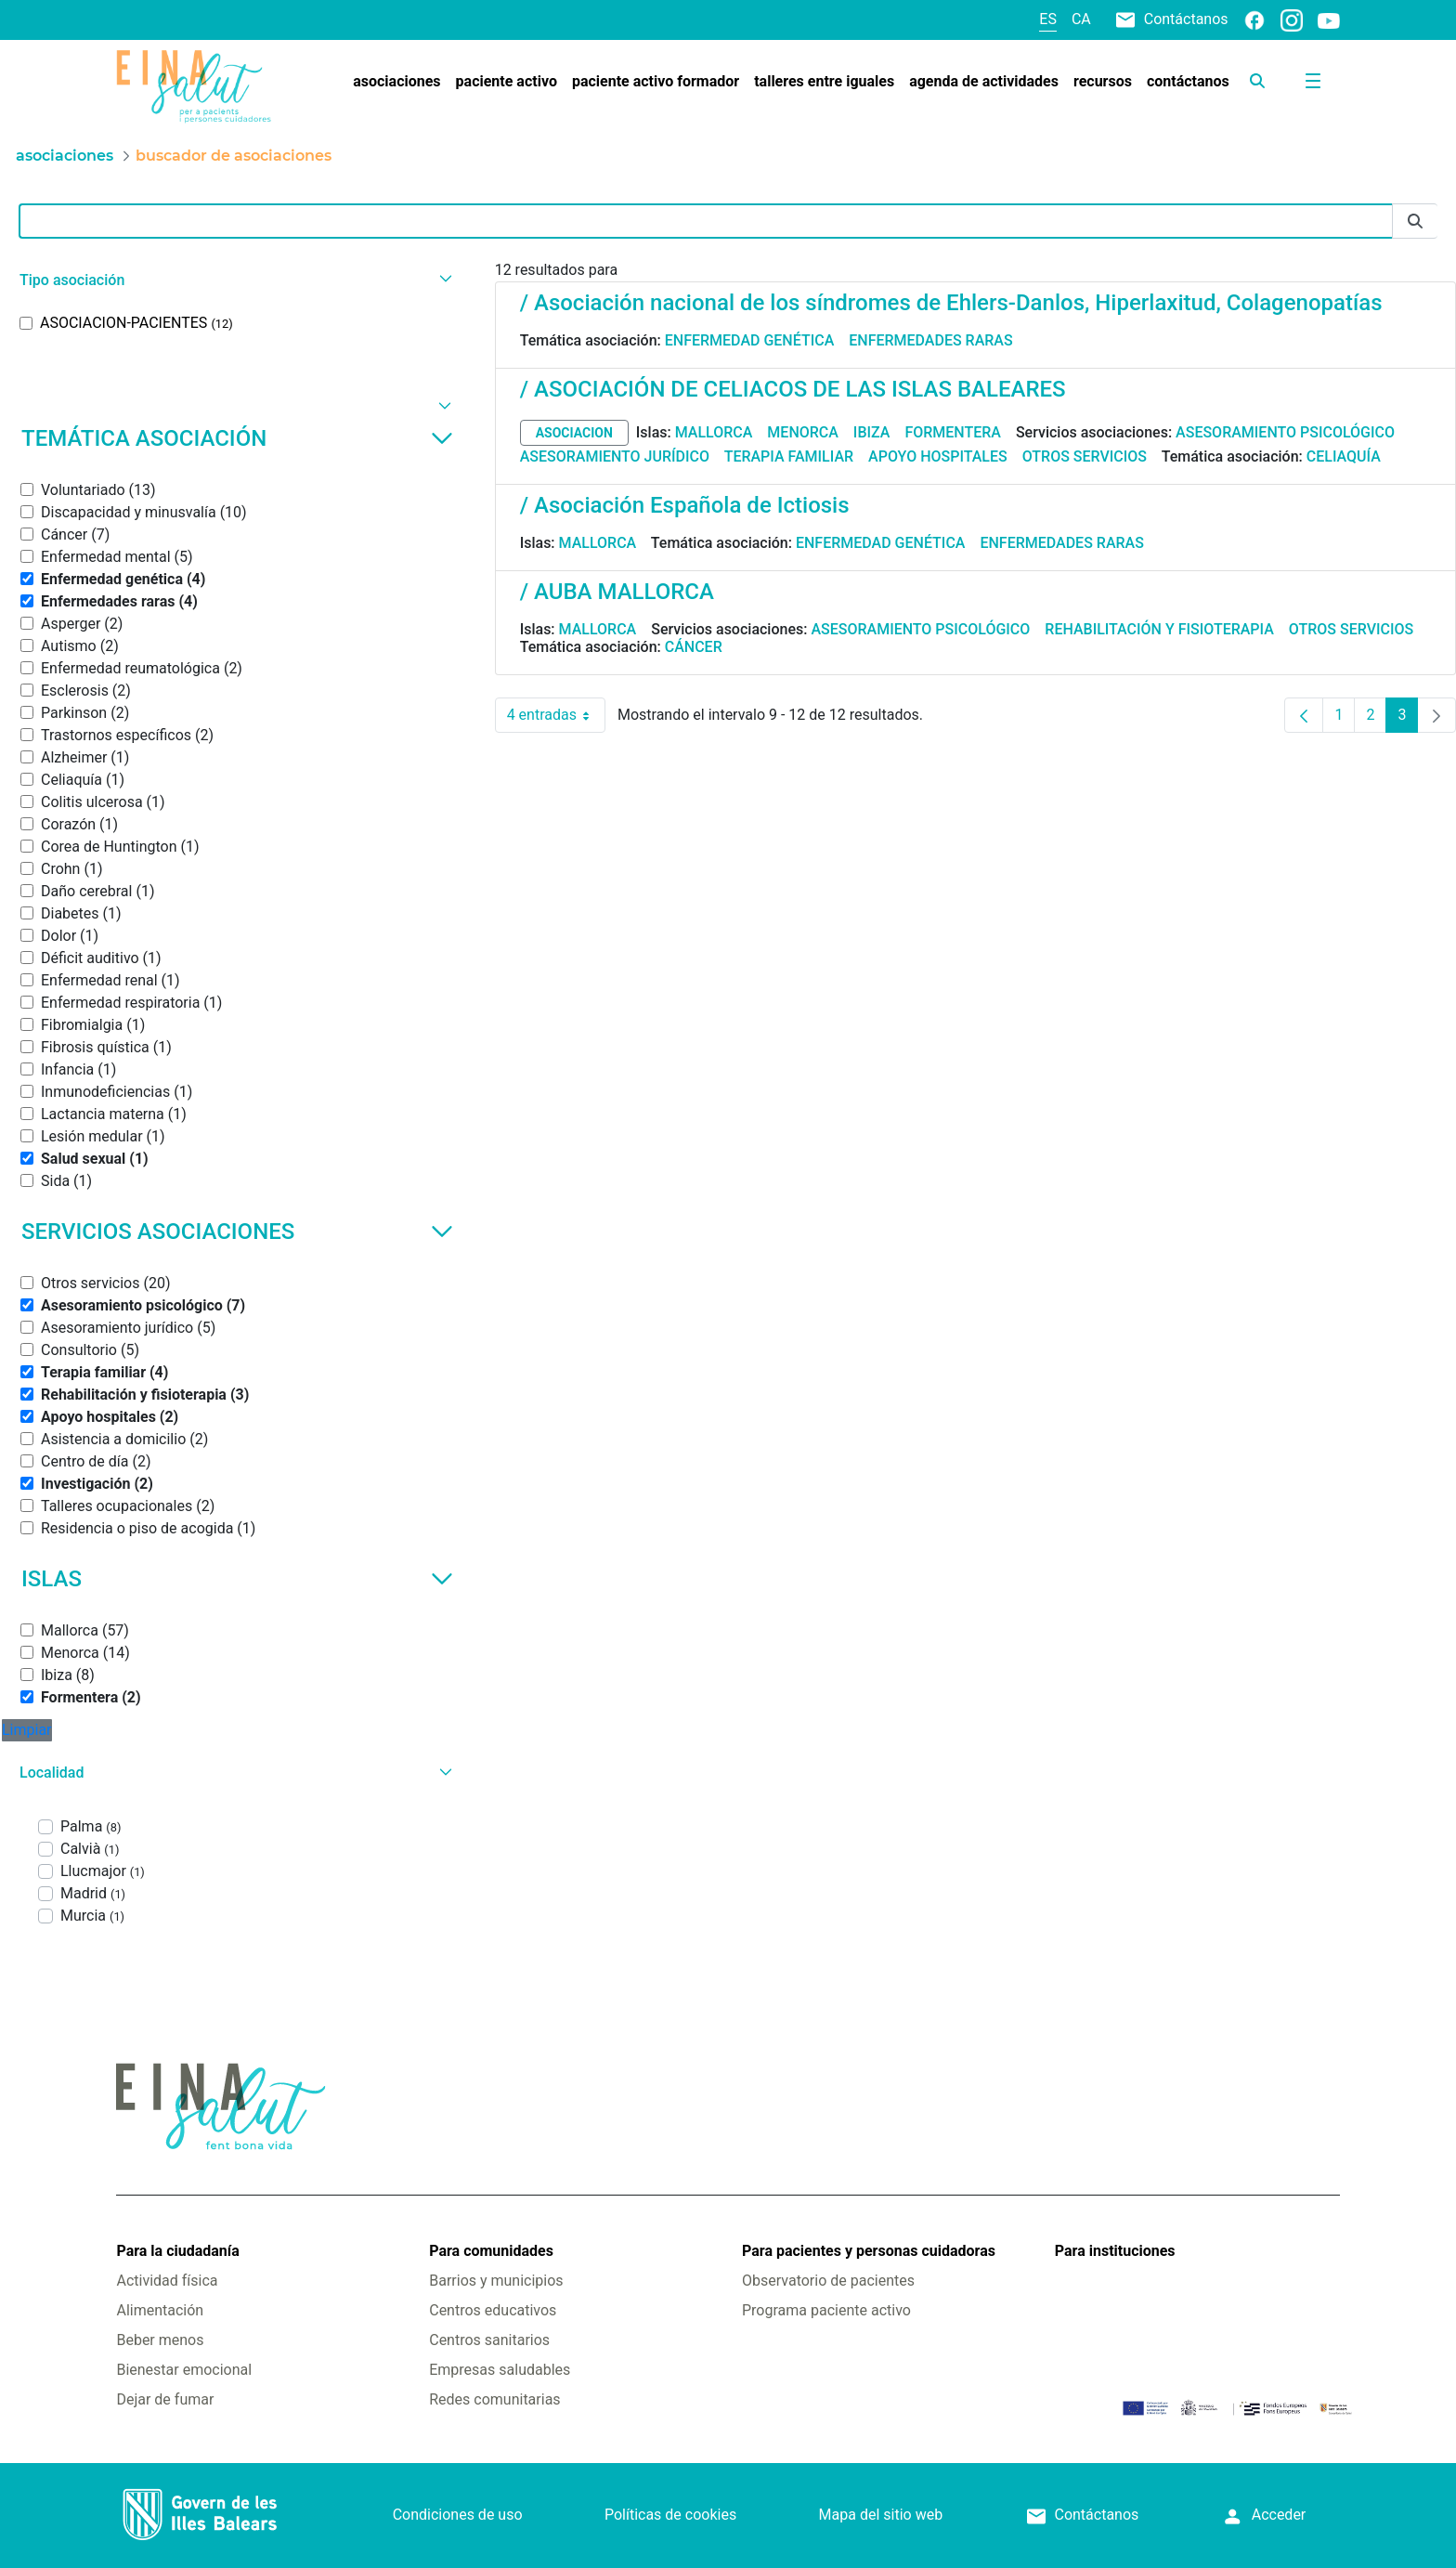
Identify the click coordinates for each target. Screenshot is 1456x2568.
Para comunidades (491, 2251)
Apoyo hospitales (938, 456)
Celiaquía (1343, 456)
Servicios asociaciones (237, 1231)
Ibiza (871, 432)
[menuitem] (396, 81)
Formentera (952, 432)
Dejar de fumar (165, 2399)
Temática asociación (237, 438)
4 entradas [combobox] (556, 715)
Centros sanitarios (489, 2340)
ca (1081, 19)
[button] (233, 280)
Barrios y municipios (496, 2280)
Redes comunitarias (494, 2399)
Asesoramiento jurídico (614, 456)
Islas (237, 1579)
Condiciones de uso (458, 2514)
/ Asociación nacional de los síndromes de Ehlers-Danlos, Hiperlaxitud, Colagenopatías (951, 303)
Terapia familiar (788, 456)
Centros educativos (492, 2310)
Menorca (802, 432)
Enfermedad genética (749, 340)
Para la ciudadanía (177, 2251)
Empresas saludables (499, 2370)
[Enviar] (1415, 221)
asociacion (574, 432)
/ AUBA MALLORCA (617, 592)
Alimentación (159, 2310)
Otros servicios (1084, 456)
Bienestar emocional (184, 2370)
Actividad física (166, 2280)
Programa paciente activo (826, 2310)
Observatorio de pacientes (828, 2280)
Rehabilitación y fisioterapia (1159, 629)
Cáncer (693, 647)
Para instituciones (1115, 2251)
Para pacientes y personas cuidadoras (868, 2251)
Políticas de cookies (670, 2514)
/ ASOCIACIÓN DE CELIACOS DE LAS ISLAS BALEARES (793, 389)
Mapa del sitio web (881, 2514)
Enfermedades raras (930, 340)
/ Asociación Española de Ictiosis (685, 505)
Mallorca (714, 432)
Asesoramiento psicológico (1285, 432)
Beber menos (159, 2340)
